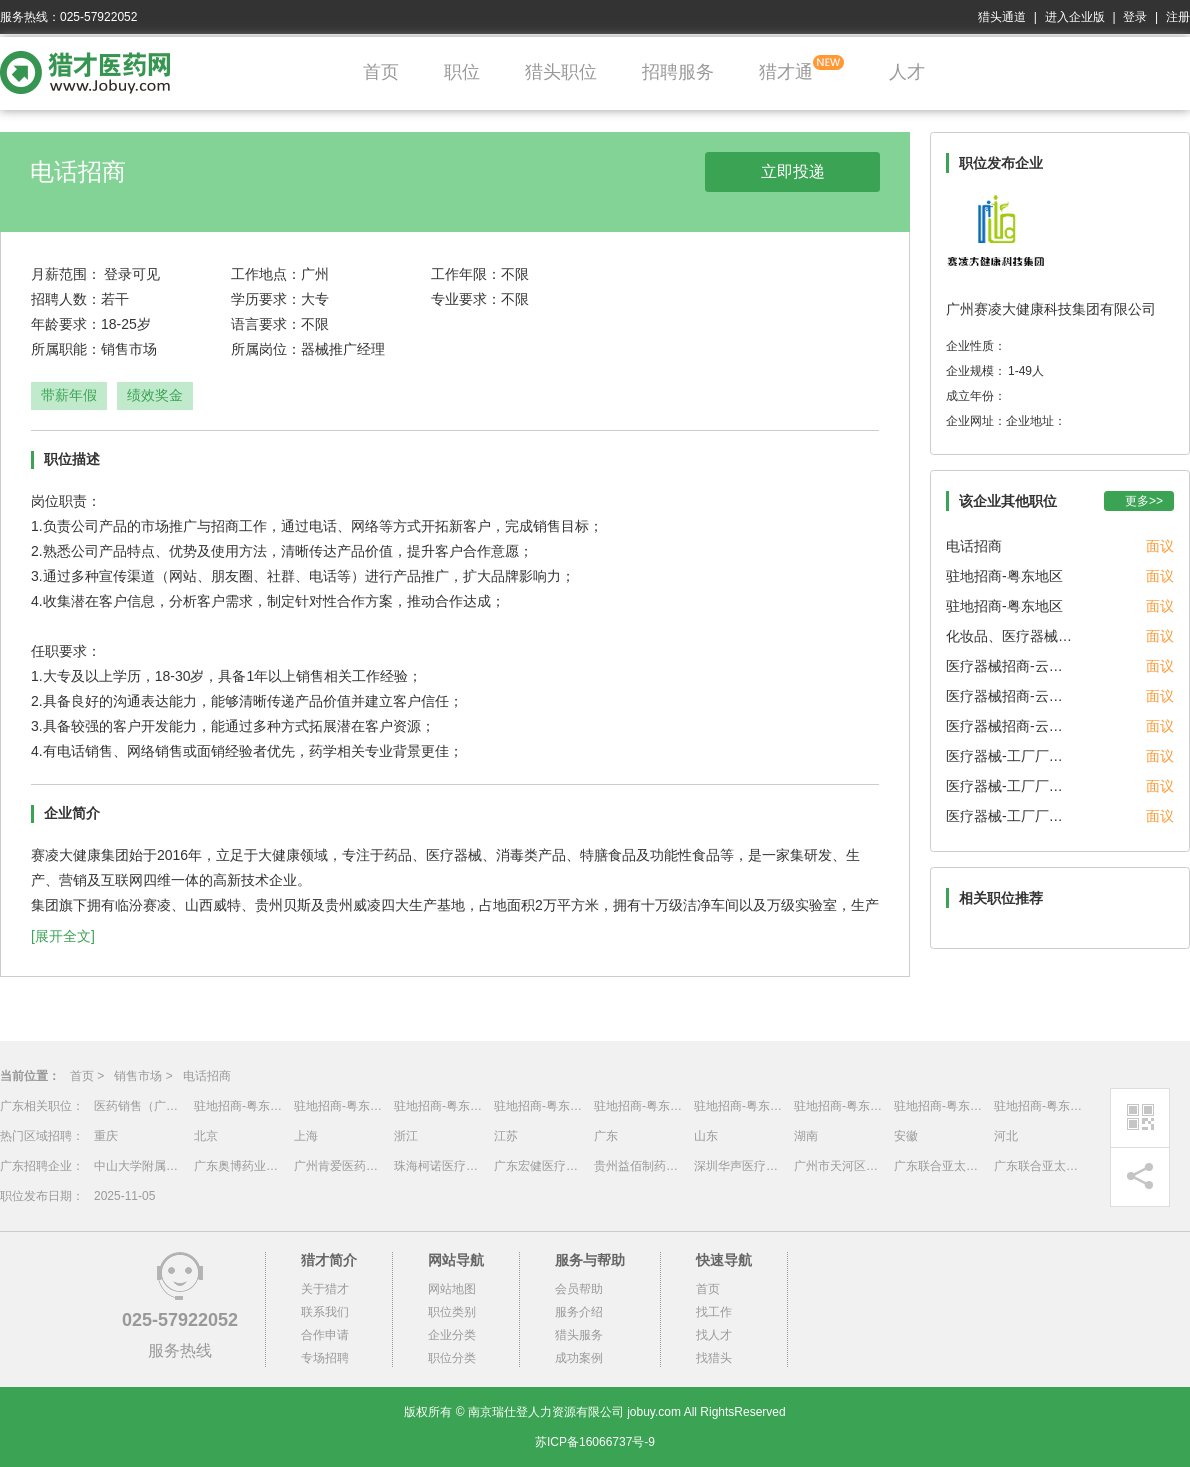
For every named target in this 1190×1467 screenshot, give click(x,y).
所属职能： (66, 349)
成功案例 (579, 1358)
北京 (206, 1136)
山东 (706, 1136)
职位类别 (452, 1312)
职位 (462, 72)
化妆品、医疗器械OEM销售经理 (1011, 636)
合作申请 (325, 1335)
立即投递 (793, 171)
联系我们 (325, 1312)
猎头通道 (1002, 17)
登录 (1135, 17)
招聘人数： (66, 299)
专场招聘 (325, 1358)
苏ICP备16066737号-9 (595, 1442)
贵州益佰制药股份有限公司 (639, 1166)
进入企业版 (1075, 17)
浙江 (406, 1136)
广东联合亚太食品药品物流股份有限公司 (939, 1166)
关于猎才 (325, 1289)
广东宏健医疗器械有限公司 (539, 1166)
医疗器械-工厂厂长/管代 (1011, 756)
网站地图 (452, 1289)
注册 (1178, 17)
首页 (381, 72)
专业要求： (466, 299)
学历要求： (266, 299)
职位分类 (452, 1358)
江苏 (506, 1136)
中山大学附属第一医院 (139, 1166)
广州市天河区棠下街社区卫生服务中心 (839, 1166)
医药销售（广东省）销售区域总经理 (139, 1106)
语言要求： (266, 324)
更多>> (1144, 501)
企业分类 (452, 1335)
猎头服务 (579, 1335)
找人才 (714, 1335)
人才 (907, 72)
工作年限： (466, 274)
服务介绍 (579, 1312)
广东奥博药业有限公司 (239, 1166)
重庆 (106, 1136)
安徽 (906, 1136)
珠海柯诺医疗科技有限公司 (439, 1166)
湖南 (806, 1136)
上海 (306, 1136)
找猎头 (714, 1358)
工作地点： (266, 274)
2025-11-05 (124, 1196)
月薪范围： (66, 274)
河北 (1006, 1136)
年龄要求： (66, 324)
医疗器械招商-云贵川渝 (1011, 666)
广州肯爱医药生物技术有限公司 (339, 1166)
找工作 (714, 1312)
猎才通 (786, 72)
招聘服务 (678, 72)
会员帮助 (579, 1289)
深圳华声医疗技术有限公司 (739, 1166)
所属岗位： (266, 349)
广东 (606, 1136)
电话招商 (974, 546)
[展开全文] (63, 936)
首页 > (87, 1076)
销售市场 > (143, 1076)
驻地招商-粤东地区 (1004, 576)
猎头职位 (561, 72)
